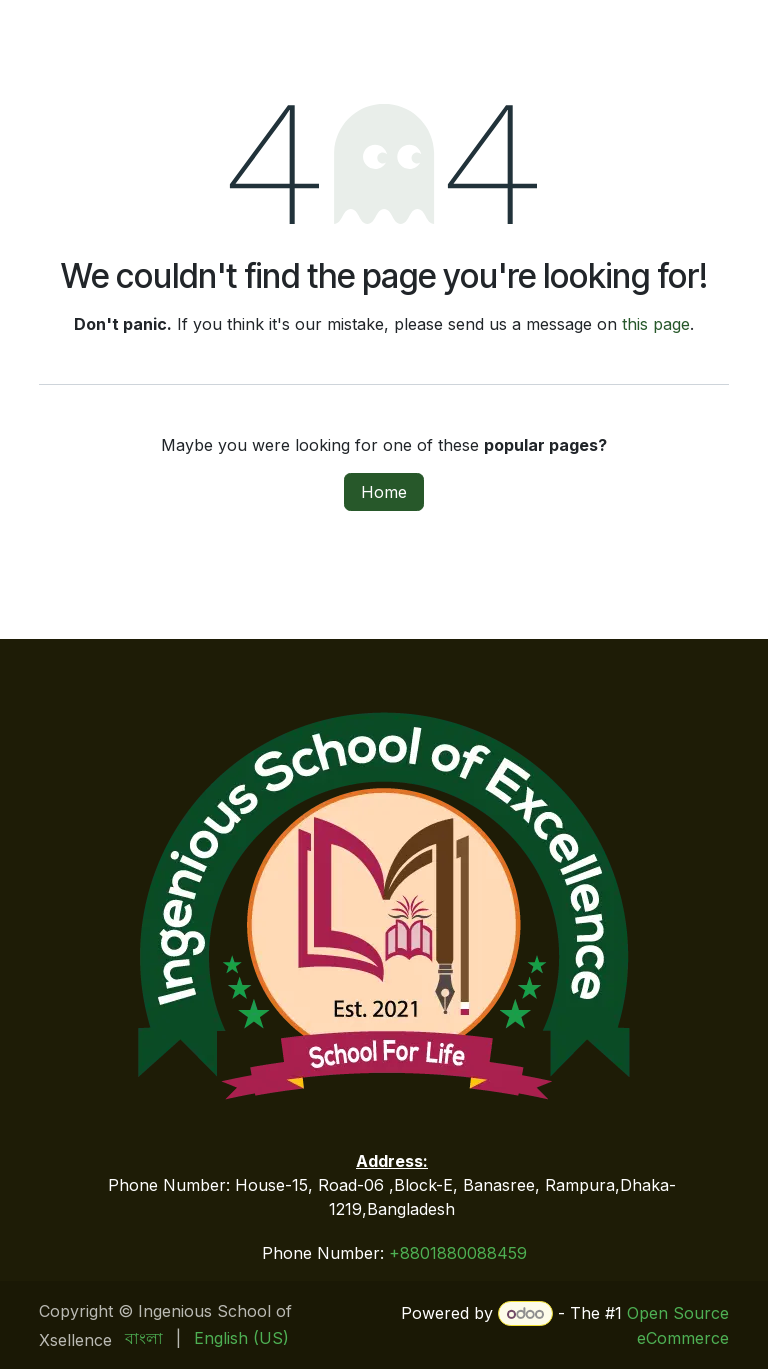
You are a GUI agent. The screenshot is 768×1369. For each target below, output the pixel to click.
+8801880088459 (458, 1253)
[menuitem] (144, 1338)
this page (656, 324)
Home (384, 492)
